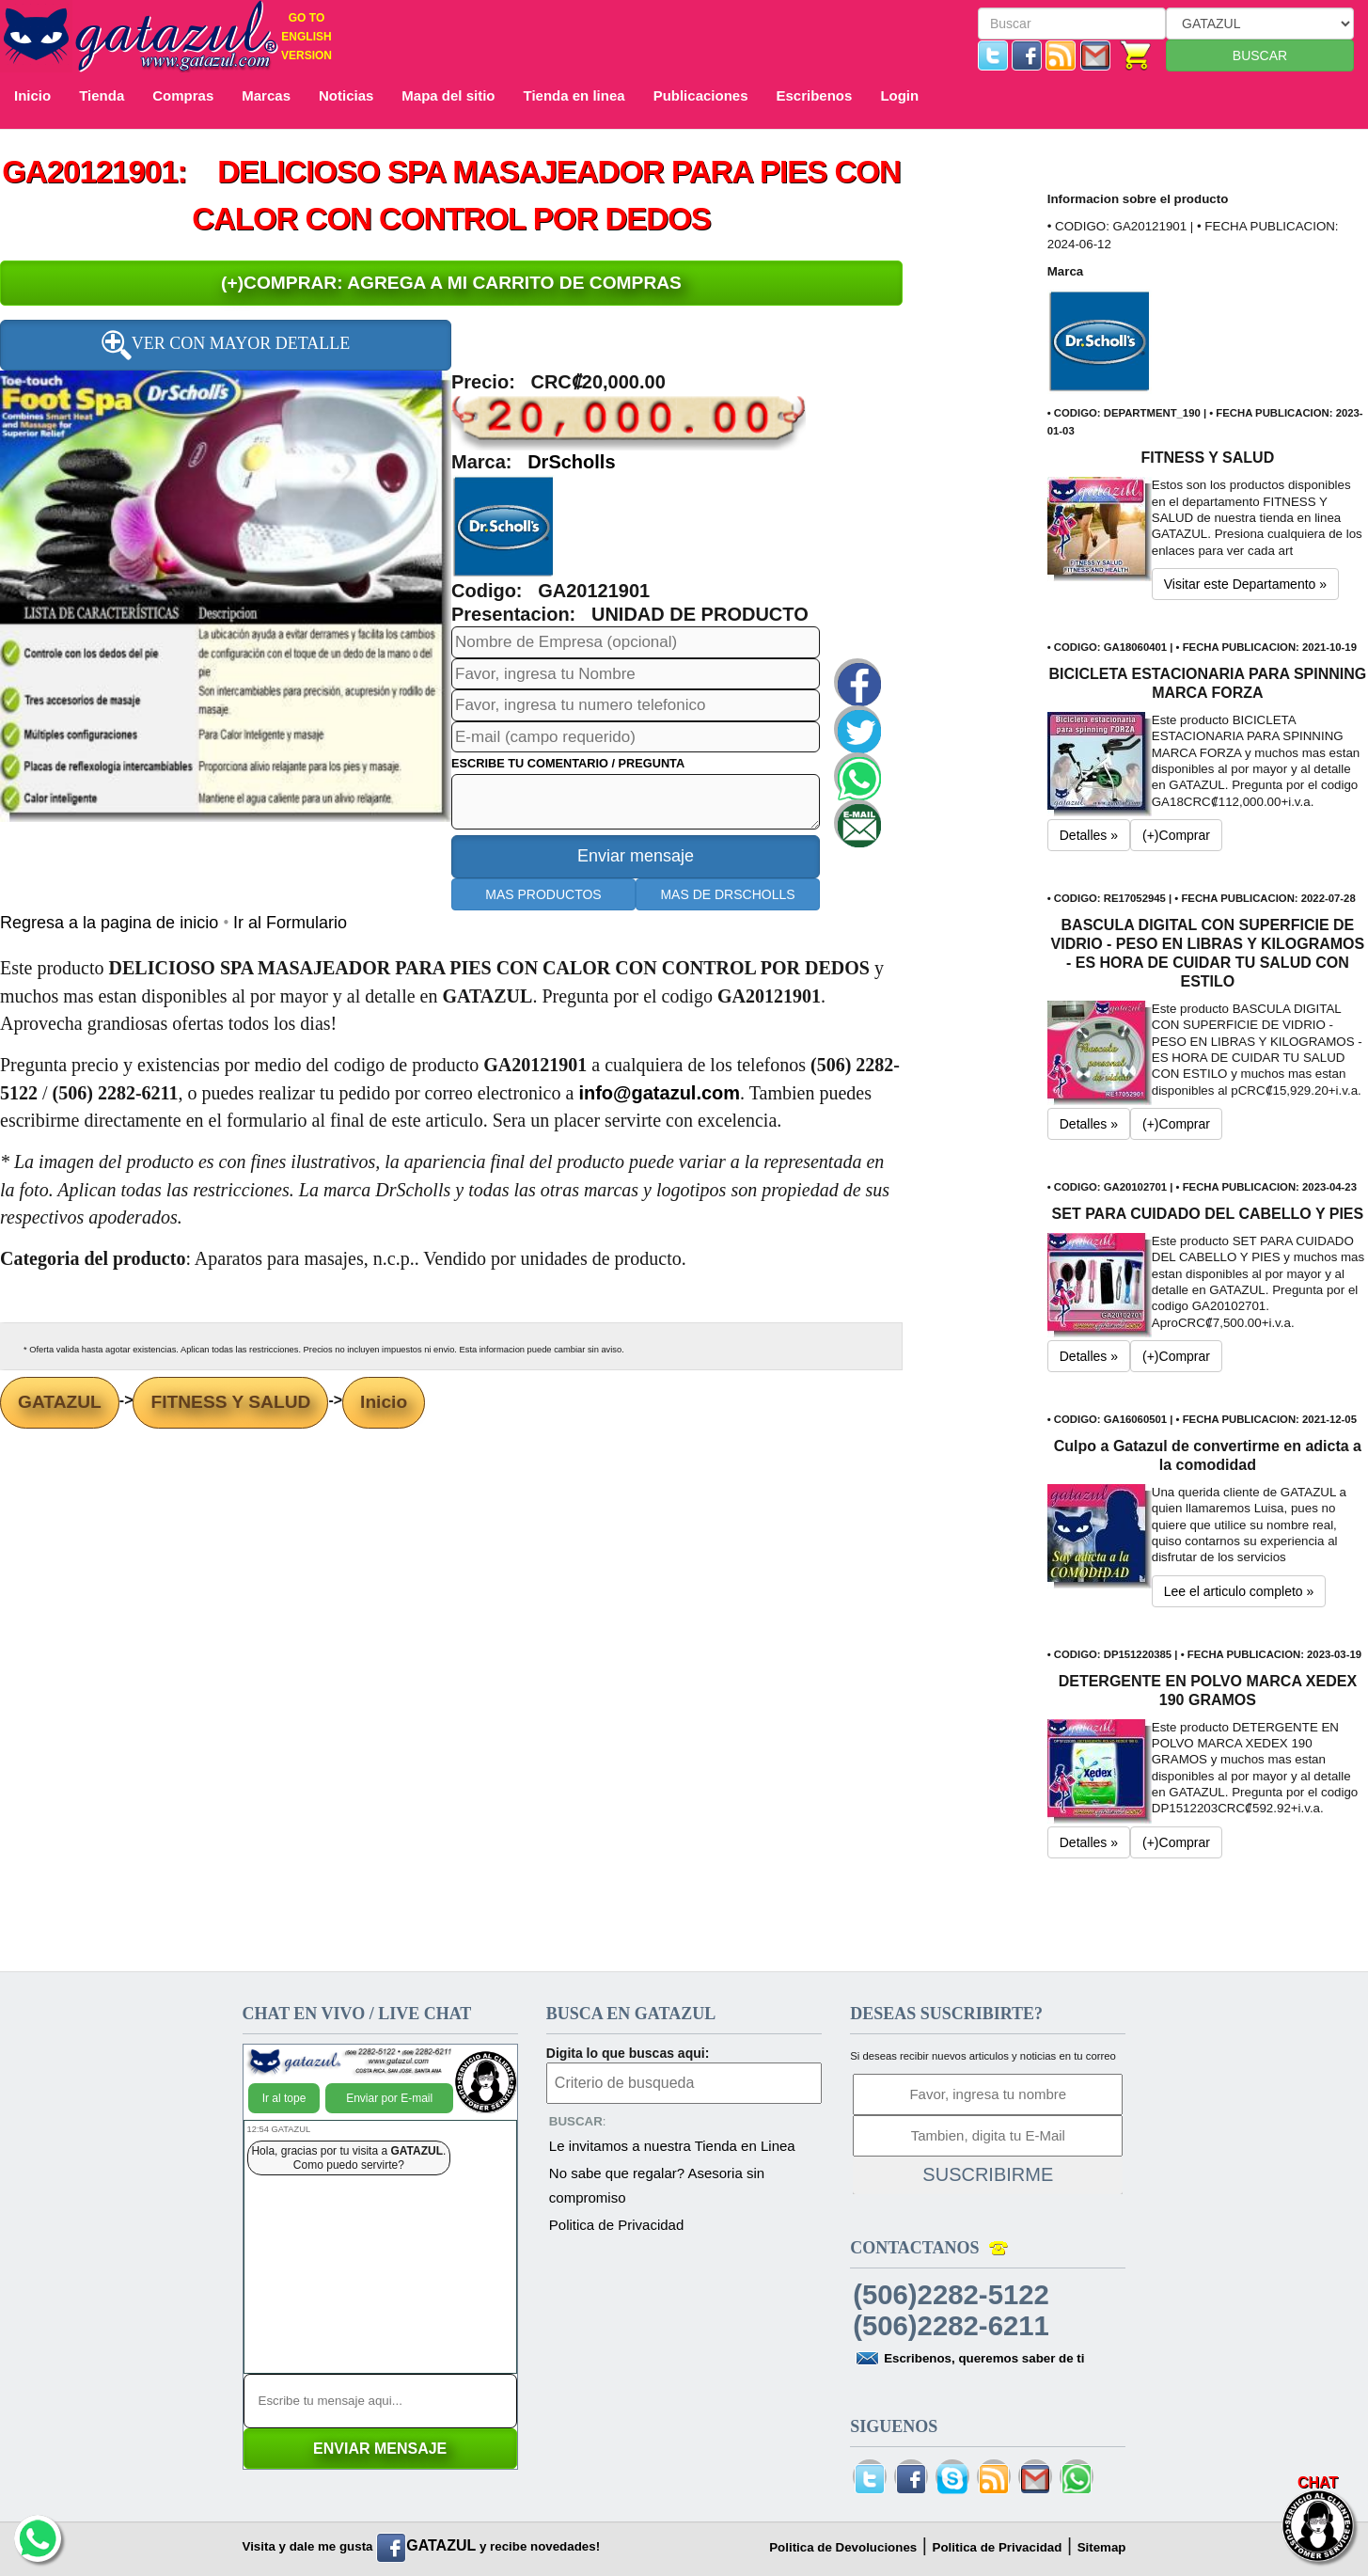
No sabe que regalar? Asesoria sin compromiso (656, 2185)
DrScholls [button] (571, 461)
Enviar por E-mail (389, 2098)
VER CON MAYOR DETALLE (226, 345)
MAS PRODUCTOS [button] (543, 894)
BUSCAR (1260, 55)
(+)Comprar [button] (1176, 835)
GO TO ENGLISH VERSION (306, 36)
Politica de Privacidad (616, 2225)
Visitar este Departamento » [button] (1245, 584)
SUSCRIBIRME (987, 2174)
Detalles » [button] (1089, 835)
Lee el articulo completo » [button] (1239, 1591)
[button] (503, 525)
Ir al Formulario (290, 922)
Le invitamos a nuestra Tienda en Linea (672, 2146)
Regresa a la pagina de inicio (111, 922)
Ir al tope (284, 2098)
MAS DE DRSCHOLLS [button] (727, 894)
